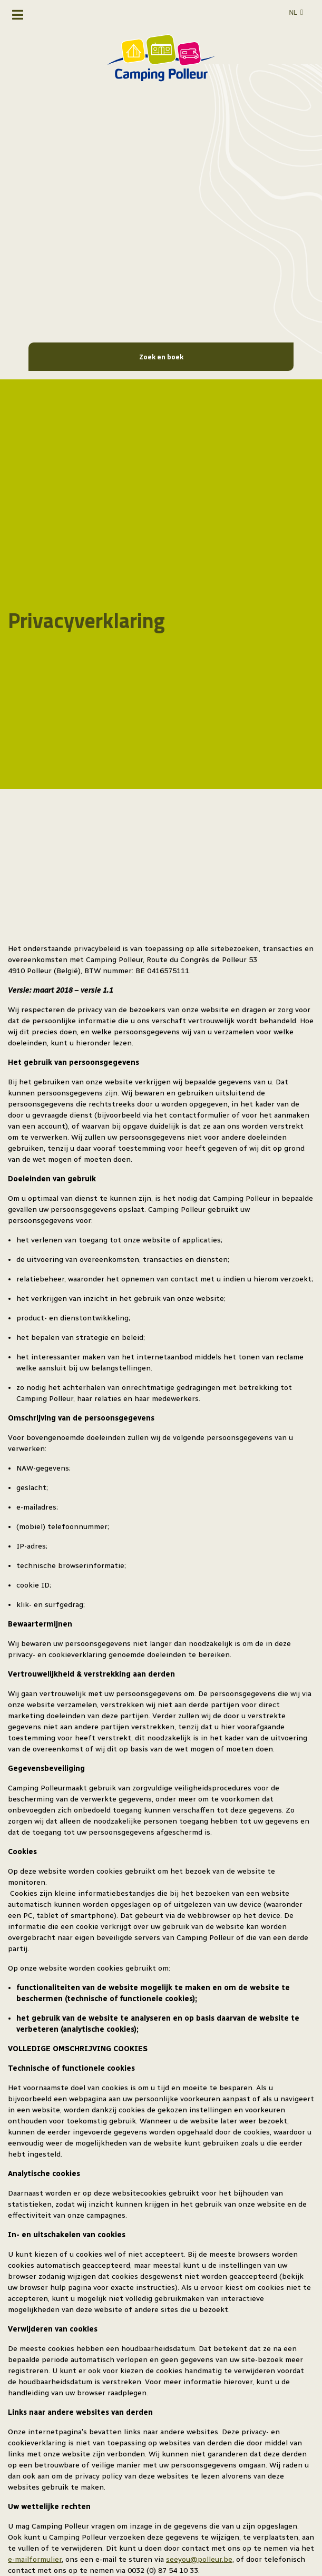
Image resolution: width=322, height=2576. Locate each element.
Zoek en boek (161, 356)
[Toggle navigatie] (17, 14)
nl (293, 12)
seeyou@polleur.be (199, 2559)
